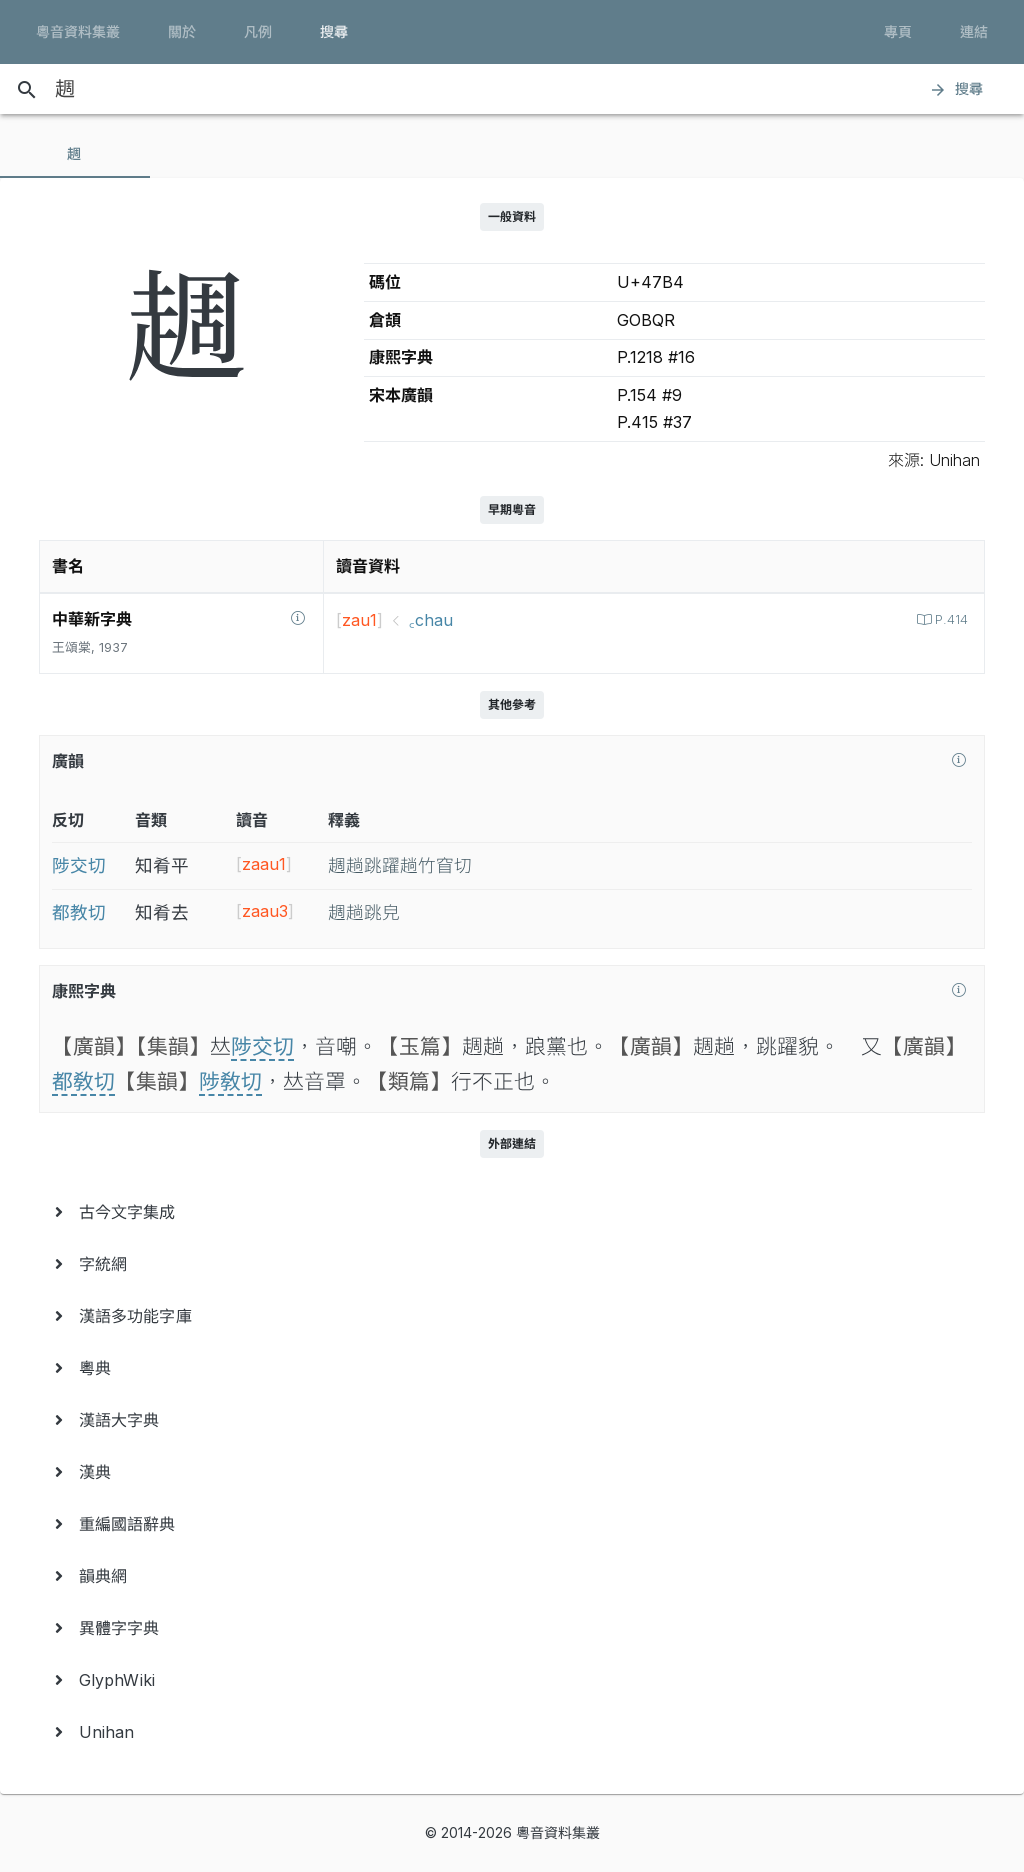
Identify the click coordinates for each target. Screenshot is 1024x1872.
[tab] (75, 154)
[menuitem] (512, 1212)
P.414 (949, 619)
